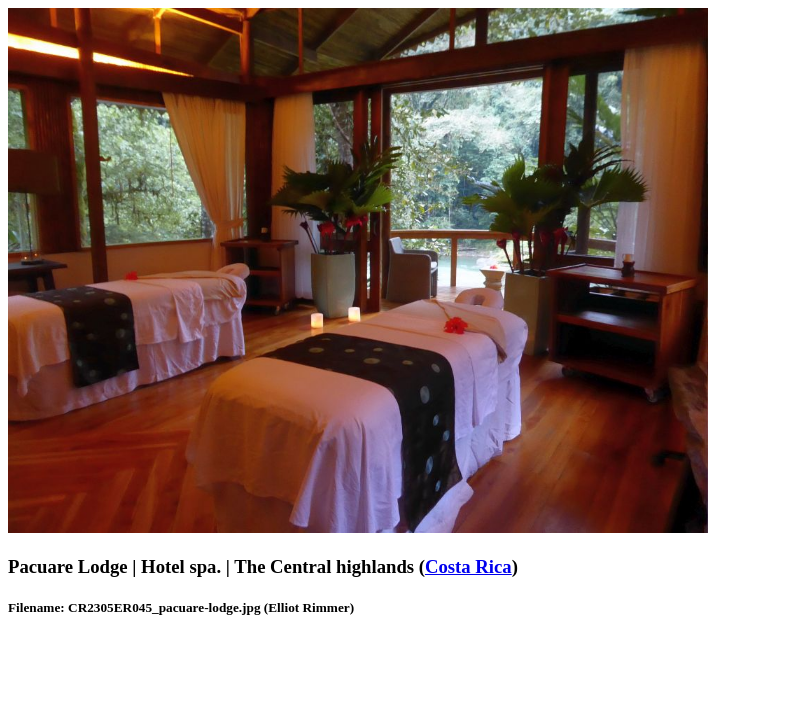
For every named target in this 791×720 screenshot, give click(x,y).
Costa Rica (468, 566)
